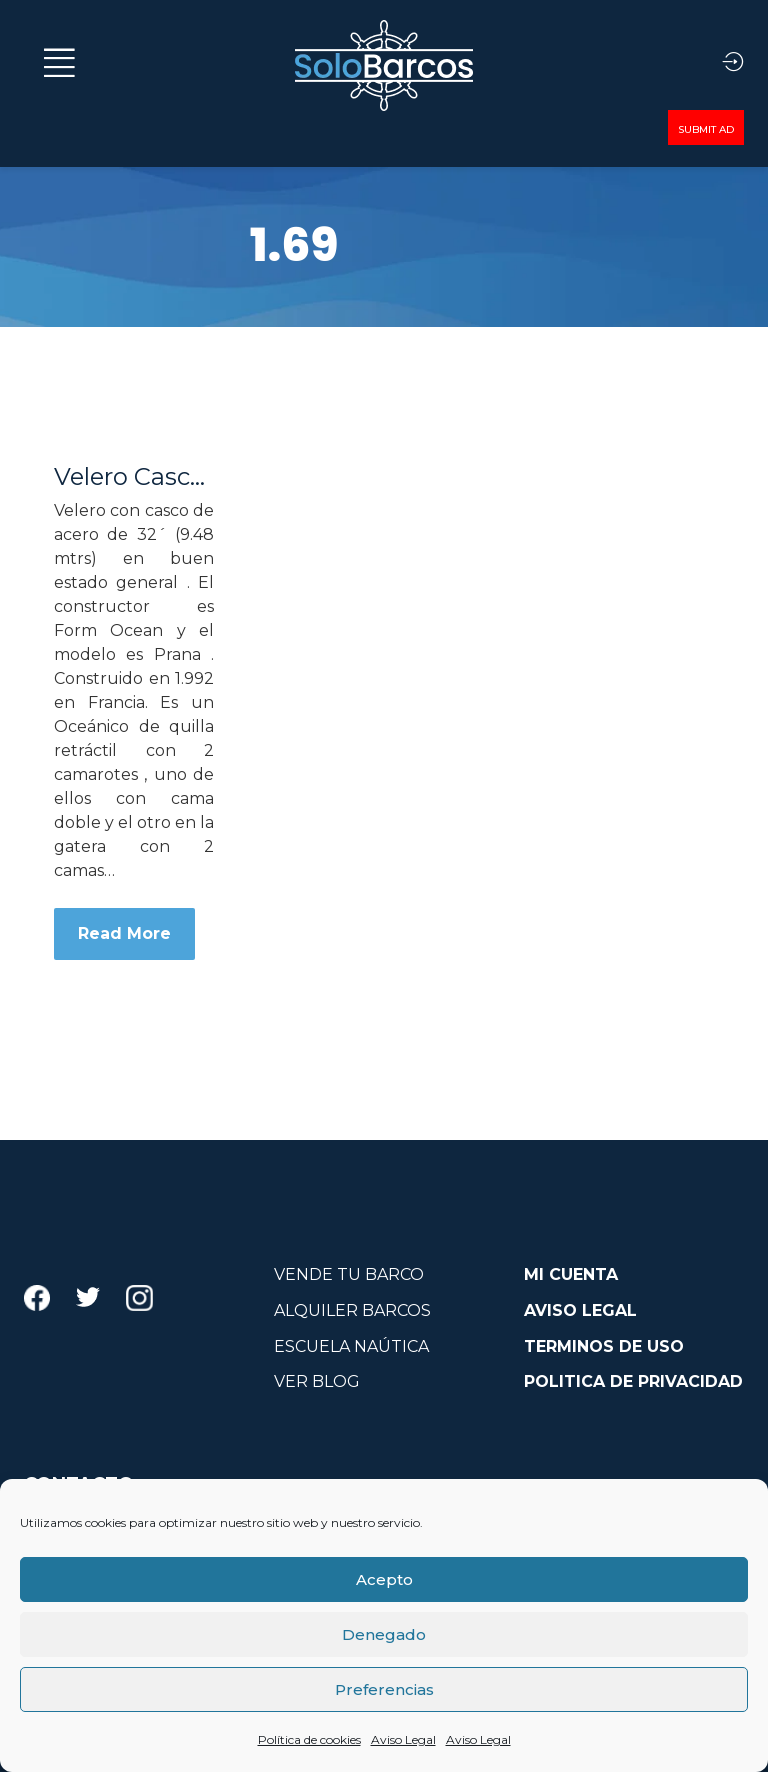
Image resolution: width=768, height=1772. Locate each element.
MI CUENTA (571, 1274)
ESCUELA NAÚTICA (351, 1346)
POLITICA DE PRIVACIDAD (633, 1381)
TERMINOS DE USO (604, 1346)
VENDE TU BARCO (349, 1274)
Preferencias (384, 1689)
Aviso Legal (403, 1739)
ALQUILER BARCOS (352, 1310)
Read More (124, 933)
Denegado (384, 1634)
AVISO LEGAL (580, 1310)
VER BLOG (317, 1381)
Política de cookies (309, 1739)
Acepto (384, 1579)
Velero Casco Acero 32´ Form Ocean (134, 477)
